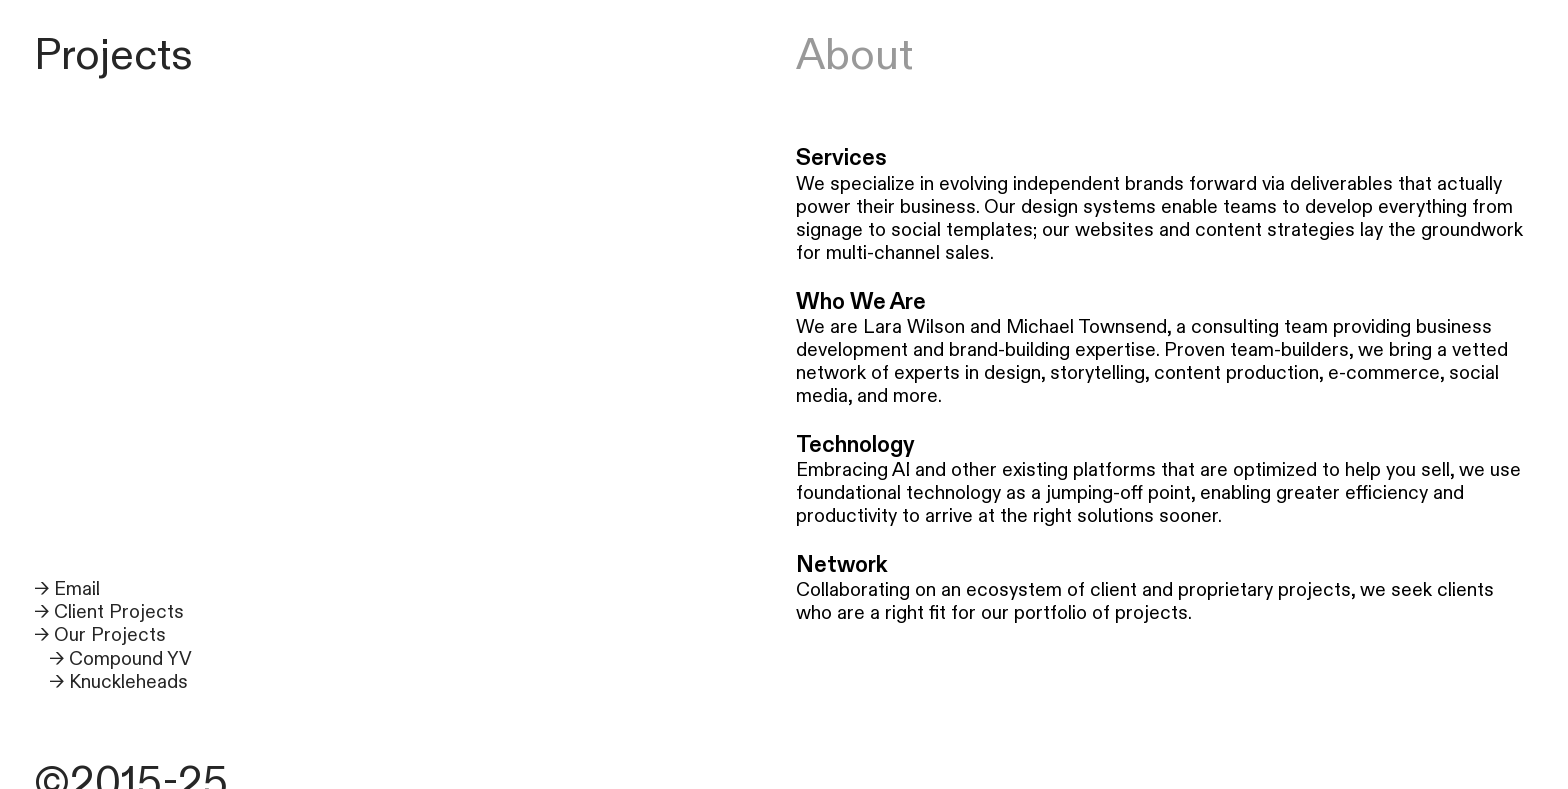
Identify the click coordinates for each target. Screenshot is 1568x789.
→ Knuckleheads (118, 682)
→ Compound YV (120, 659)
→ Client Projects (109, 612)
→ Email (67, 589)
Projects (113, 55)
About (854, 55)
